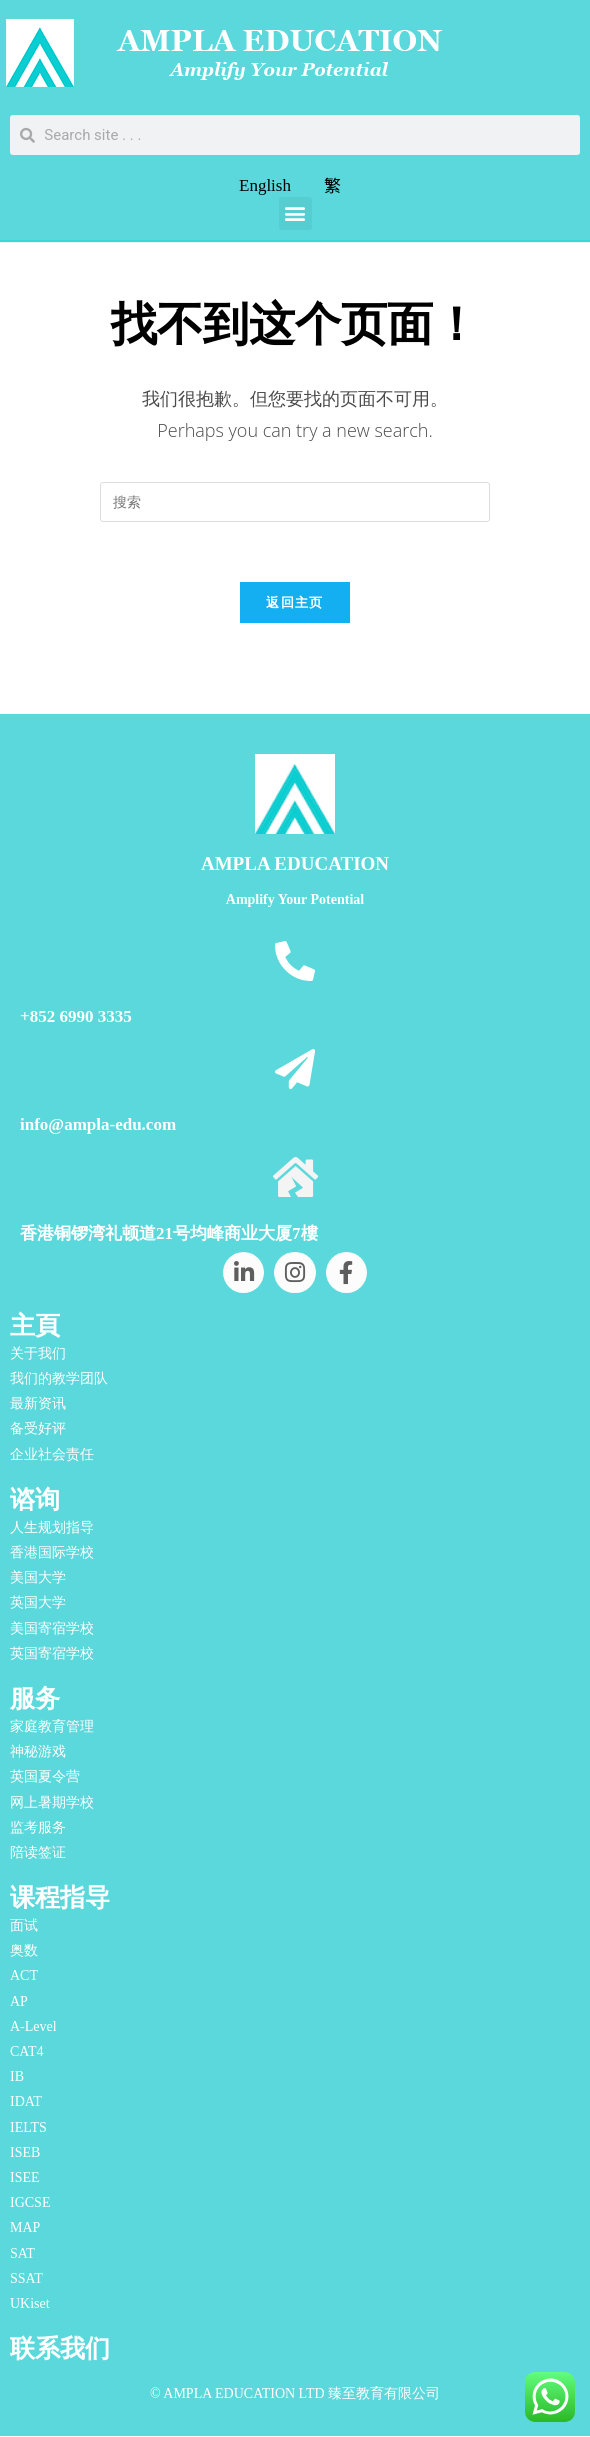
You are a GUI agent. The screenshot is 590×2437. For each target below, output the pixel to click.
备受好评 (38, 1429)
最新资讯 (38, 1404)
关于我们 (38, 1354)
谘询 (35, 1499)
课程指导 (60, 1898)
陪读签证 (38, 1853)
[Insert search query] (295, 502)
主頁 (35, 1326)
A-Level (33, 2026)
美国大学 (38, 1578)
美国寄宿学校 (52, 1628)
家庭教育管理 (52, 1727)
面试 (24, 1926)
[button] (295, 213)
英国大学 (38, 1603)
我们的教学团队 (59, 1379)
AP (19, 2001)
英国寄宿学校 (52, 1653)
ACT (24, 1976)
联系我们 (60, 2349)
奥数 (24, 1951)
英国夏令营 (45, 1777)
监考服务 (38, 1827)
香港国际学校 (52, 1553)
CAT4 (26, 2052)
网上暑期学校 (52, 1802)
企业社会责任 (52, 1454)
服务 (35, 1699)
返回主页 (294, 603)
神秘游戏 (38, 1752)
